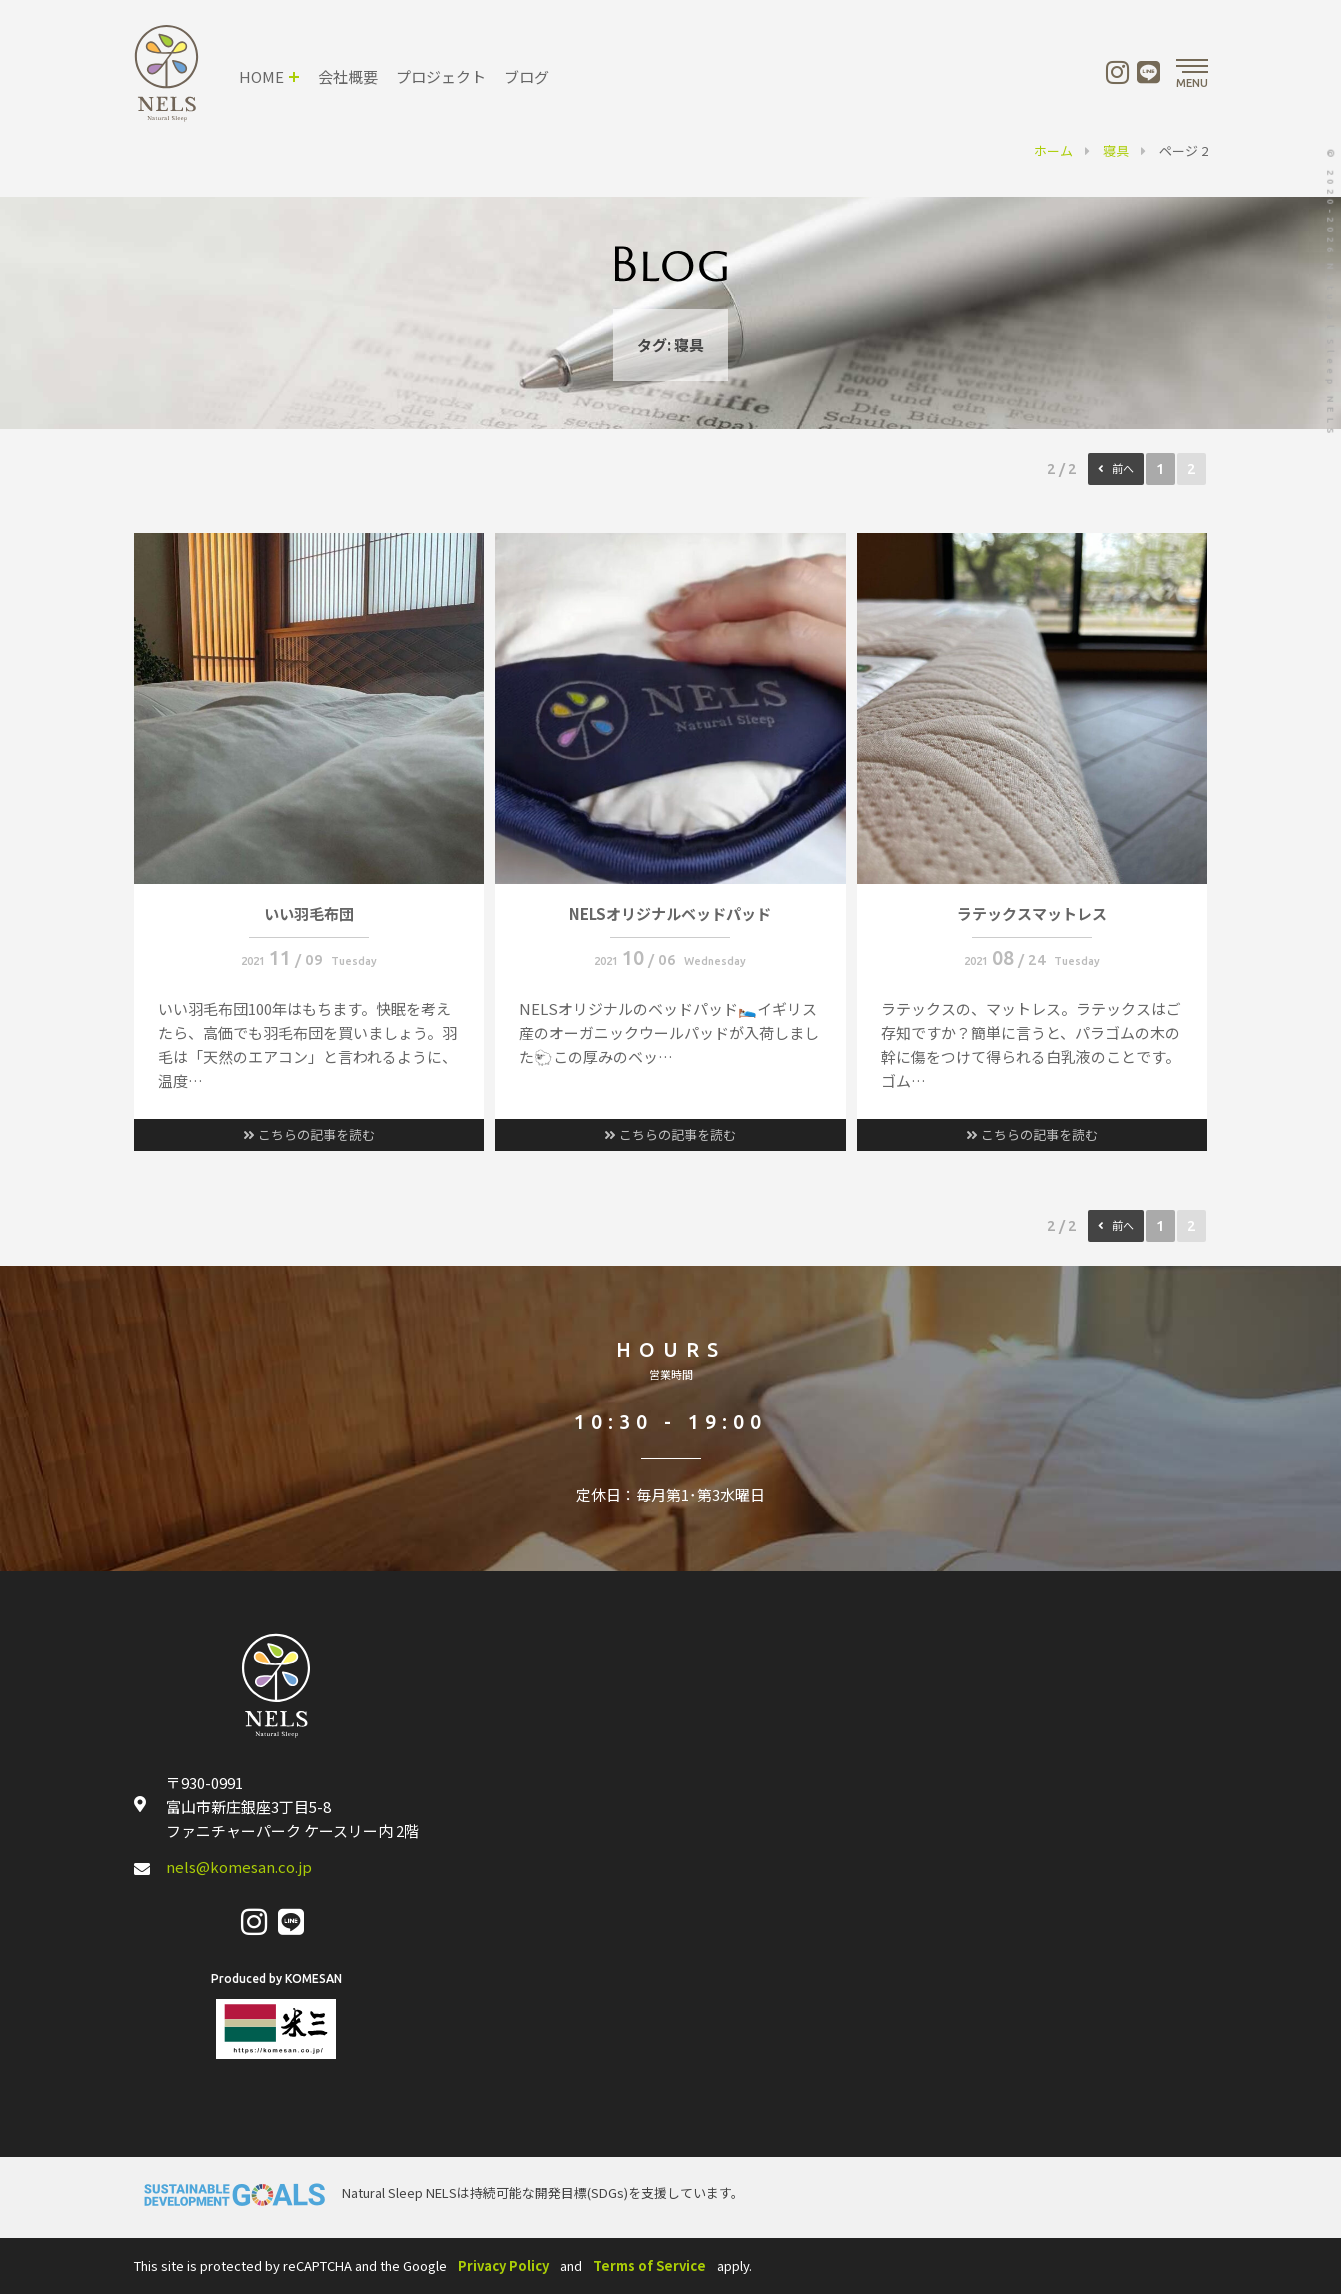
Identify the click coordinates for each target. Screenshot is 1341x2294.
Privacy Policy (503, 2265)
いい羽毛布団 (309, 913)
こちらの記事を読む (309, 1134)
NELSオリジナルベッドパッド (670, 913)
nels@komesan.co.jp (239, 1866)
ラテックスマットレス (1032, 913)
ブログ (526, 76)
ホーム (1053, 150)
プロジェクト (441, 76)
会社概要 (348, 76)
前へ (1123, 469)
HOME (261, 76)
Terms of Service (649, 2265)
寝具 (1116, 150)
